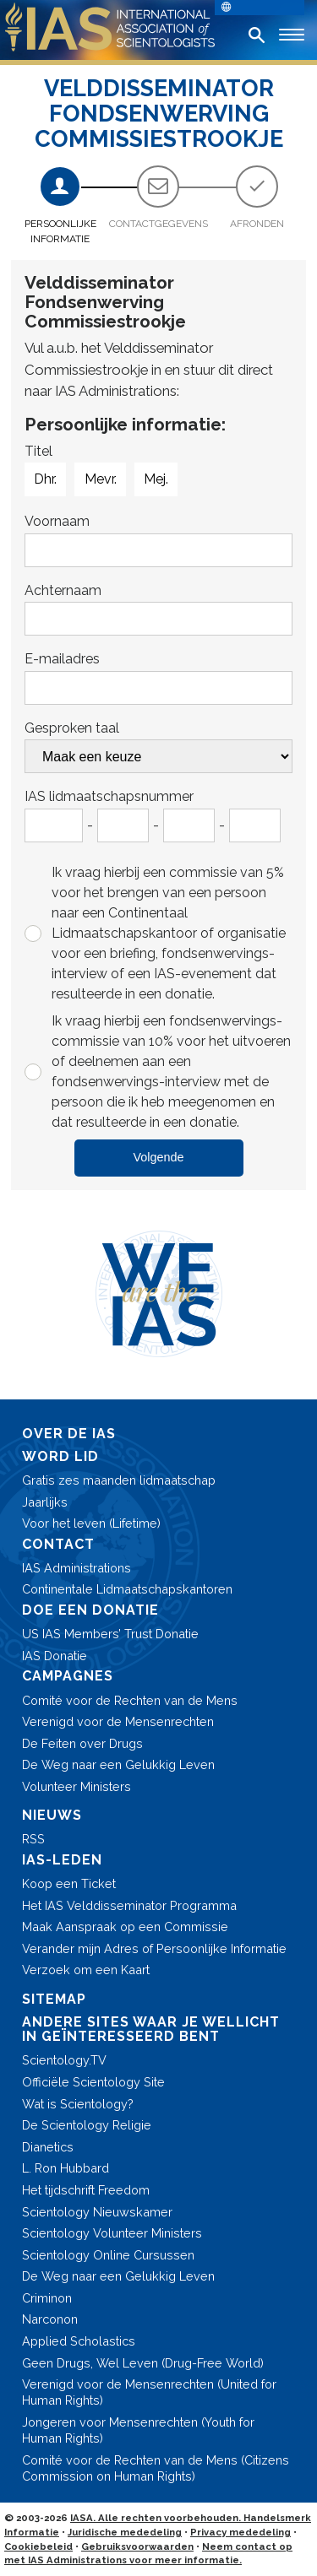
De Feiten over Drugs (82, 1743)
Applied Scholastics (78, 2341)
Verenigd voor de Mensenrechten (118, 1721)
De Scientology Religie (86, 2125)
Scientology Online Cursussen (108, 2255)
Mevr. (101, 479)
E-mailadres (62, 659)
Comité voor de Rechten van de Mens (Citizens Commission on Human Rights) (155, 2468)
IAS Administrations (76, 1568)
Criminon (47, 2298)
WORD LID (60, 1456)
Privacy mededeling (240, 2532)
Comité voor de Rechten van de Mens (130, 1700)
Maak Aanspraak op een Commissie (125, 1926)
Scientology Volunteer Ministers (112, 2233)
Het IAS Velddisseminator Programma (129, 1905)
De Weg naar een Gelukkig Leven (118, 1764)
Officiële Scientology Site (93, 2082)
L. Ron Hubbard (65, 2168)
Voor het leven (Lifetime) (91, 1523)
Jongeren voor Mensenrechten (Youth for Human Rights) (138, 2430)
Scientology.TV (64, 2060)
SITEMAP (54, 1999)
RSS (33, 1839)
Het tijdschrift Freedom (86, 2190)
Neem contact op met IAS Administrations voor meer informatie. (148, 2554)
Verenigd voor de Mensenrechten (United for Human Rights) (149, 2392)
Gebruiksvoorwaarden (137, 2546)
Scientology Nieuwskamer (97, 2212)
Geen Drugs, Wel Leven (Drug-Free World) (143, 2363)
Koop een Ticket (69, 1883)
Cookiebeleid (38, 2546)
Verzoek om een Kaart (86, 1969)
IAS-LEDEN (62, 1860)
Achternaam (63, 590)
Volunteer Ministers (76, 1786)
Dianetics (48, 2147)
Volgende (158, 1157)
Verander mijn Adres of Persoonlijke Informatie (154, 1948)
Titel (38, 451)
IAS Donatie (54, 1655)
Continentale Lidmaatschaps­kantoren (127, 1589)
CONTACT (58, 1544)
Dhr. (45, 479)
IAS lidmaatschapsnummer (109, 796)
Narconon (50, 2319)
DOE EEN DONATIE (90, 1610)
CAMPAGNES (67, 1676)
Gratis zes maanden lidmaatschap (119, 1480)
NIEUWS (52, 1815)
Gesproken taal (72, 728)
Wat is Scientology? (78, 2104)
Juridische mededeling (125, 2532)
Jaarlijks (45, 1502)
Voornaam (57, 521)
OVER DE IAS (69, 1434)
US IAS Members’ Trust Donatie (110, 1633)
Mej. (156, 479)
